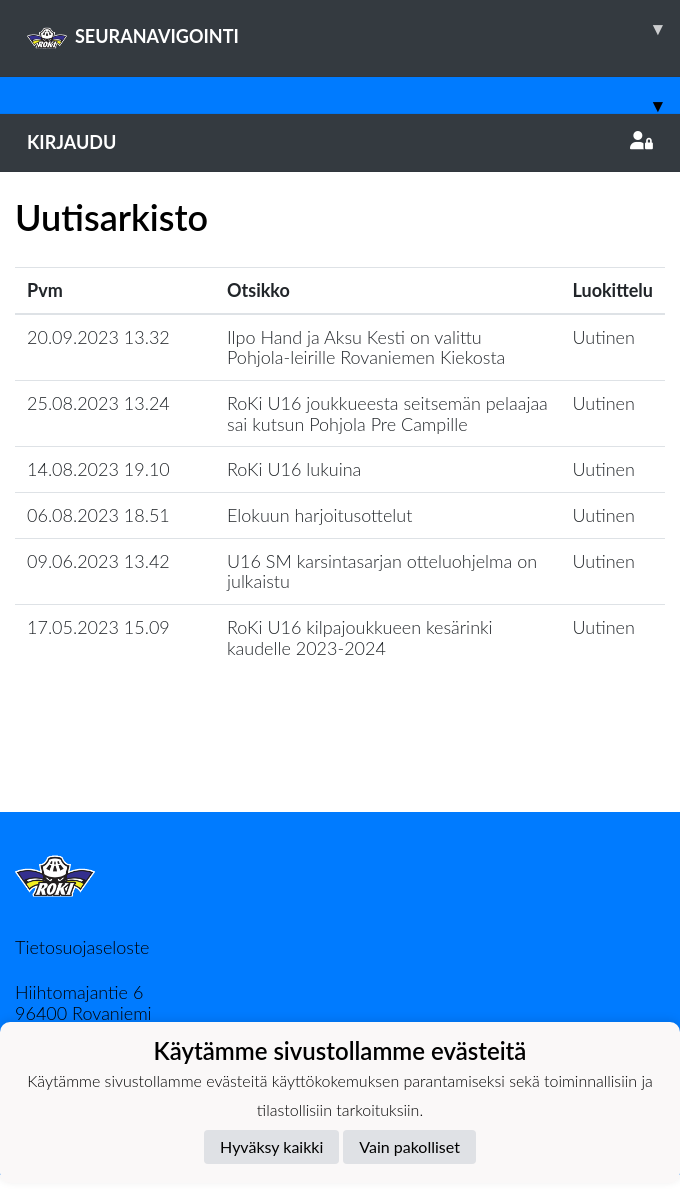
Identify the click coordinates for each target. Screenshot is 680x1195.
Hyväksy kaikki (271, 1146)
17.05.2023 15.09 (98, 627)
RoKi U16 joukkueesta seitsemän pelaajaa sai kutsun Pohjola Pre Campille (387, 413)
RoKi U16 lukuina (294, 469)
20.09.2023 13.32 (98, 337)
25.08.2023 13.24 (98, 403)
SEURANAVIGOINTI (353, 29)
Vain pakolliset (409, 1146)
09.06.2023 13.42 (98, 561)
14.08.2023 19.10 (98, 469)
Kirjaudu (340, 142)
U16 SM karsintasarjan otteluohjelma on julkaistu (382, 571)
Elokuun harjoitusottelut (319, 515)
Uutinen (604, 337)
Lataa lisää (340, 768)
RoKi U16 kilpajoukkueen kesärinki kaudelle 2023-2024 (360, 637)
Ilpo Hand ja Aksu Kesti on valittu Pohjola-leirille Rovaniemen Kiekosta (366, 347)
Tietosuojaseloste (82, 947)
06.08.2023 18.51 (98, 515)
